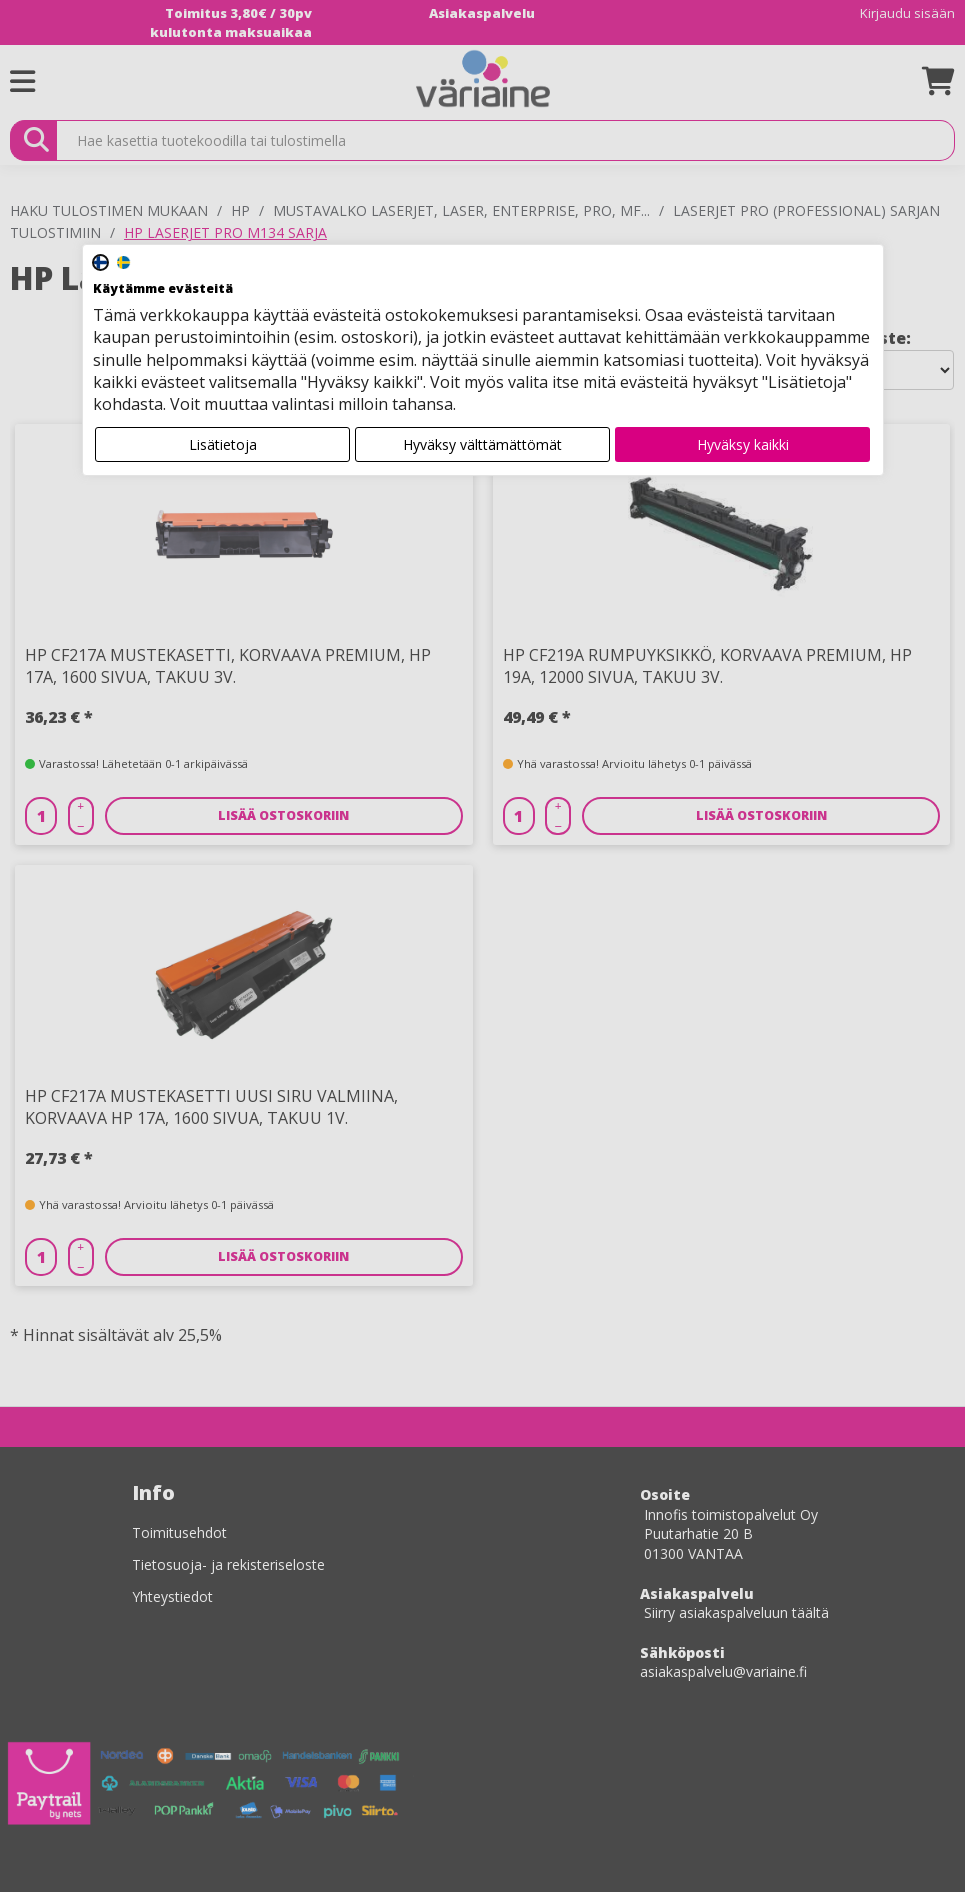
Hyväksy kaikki (743, 444)
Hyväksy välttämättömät (482, 444)
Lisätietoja (223, 444)
